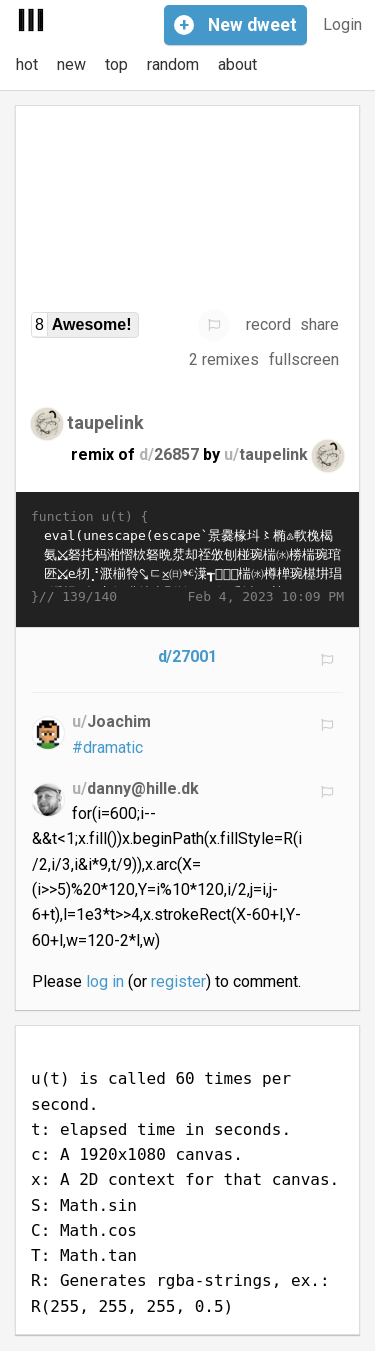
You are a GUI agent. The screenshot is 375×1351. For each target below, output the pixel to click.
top (116, 64)
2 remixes (224, 359)
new (71, 64)
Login (342, 24)
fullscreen (304, 359)
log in (105, 981)
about (237, 64)
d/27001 (188, 656)
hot (27, 64)
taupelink (105, 421)
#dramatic (107, 747)
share (319, 324)
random (173, 64)
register (178, 981)
